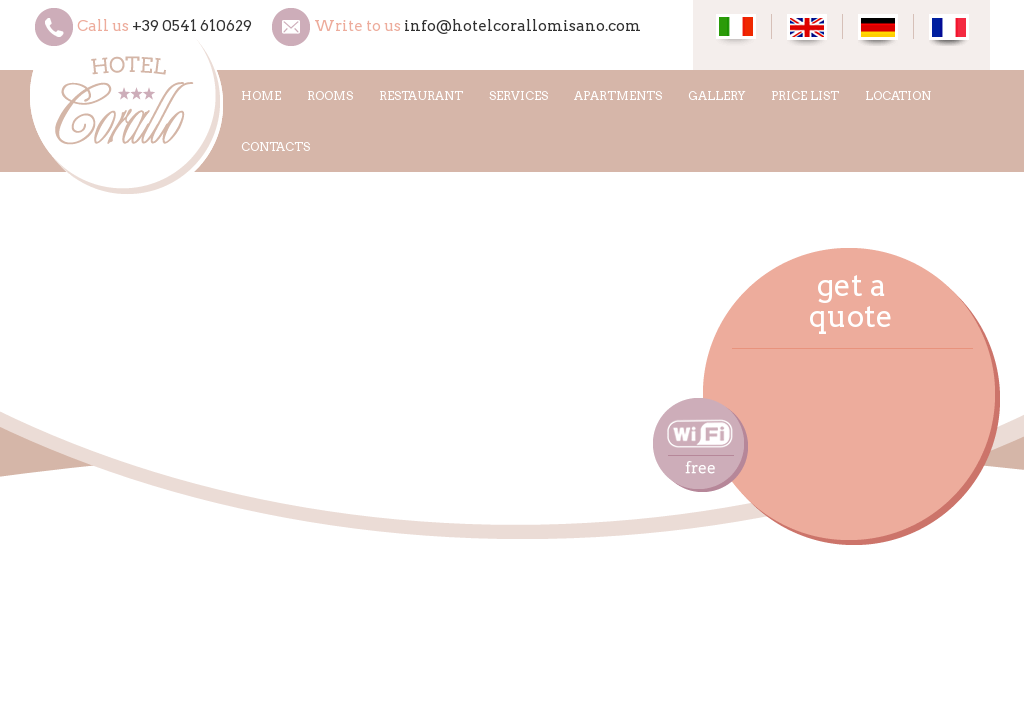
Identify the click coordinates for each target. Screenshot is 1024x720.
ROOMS (330, 95)
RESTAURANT (421, 95)
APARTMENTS (618, 95)
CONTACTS (275, 146)
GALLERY (716, 95)
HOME (261, 95)
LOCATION (898, 95)
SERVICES (518, 95)
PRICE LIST (805, 95)
